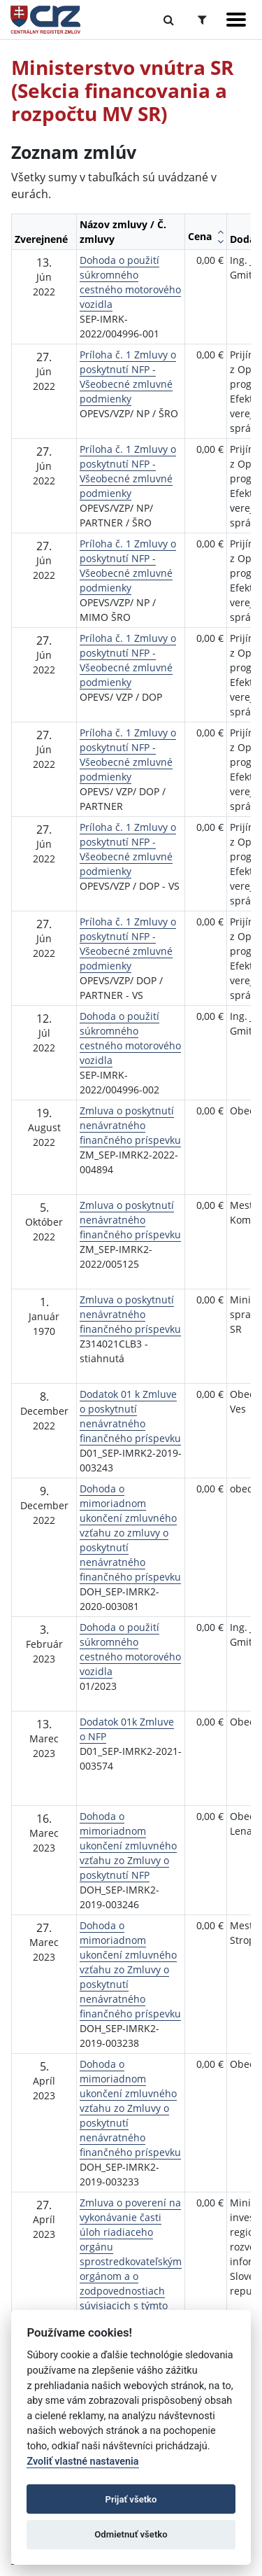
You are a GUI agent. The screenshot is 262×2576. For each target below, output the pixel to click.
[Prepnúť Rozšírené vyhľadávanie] (202, 19)
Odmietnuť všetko (130, 2534)
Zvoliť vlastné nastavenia (82, 2462)
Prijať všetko (131, 2499)
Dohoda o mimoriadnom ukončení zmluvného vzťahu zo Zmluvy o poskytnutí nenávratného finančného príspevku (130, 1969)
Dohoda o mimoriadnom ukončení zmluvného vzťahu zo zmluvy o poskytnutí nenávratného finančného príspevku (130, 1532)
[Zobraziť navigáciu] (236, 19)
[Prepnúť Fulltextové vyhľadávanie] (168, 19)
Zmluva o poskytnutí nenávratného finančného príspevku (130, 1125)
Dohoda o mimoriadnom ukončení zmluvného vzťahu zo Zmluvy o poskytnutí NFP (128, 1845)
